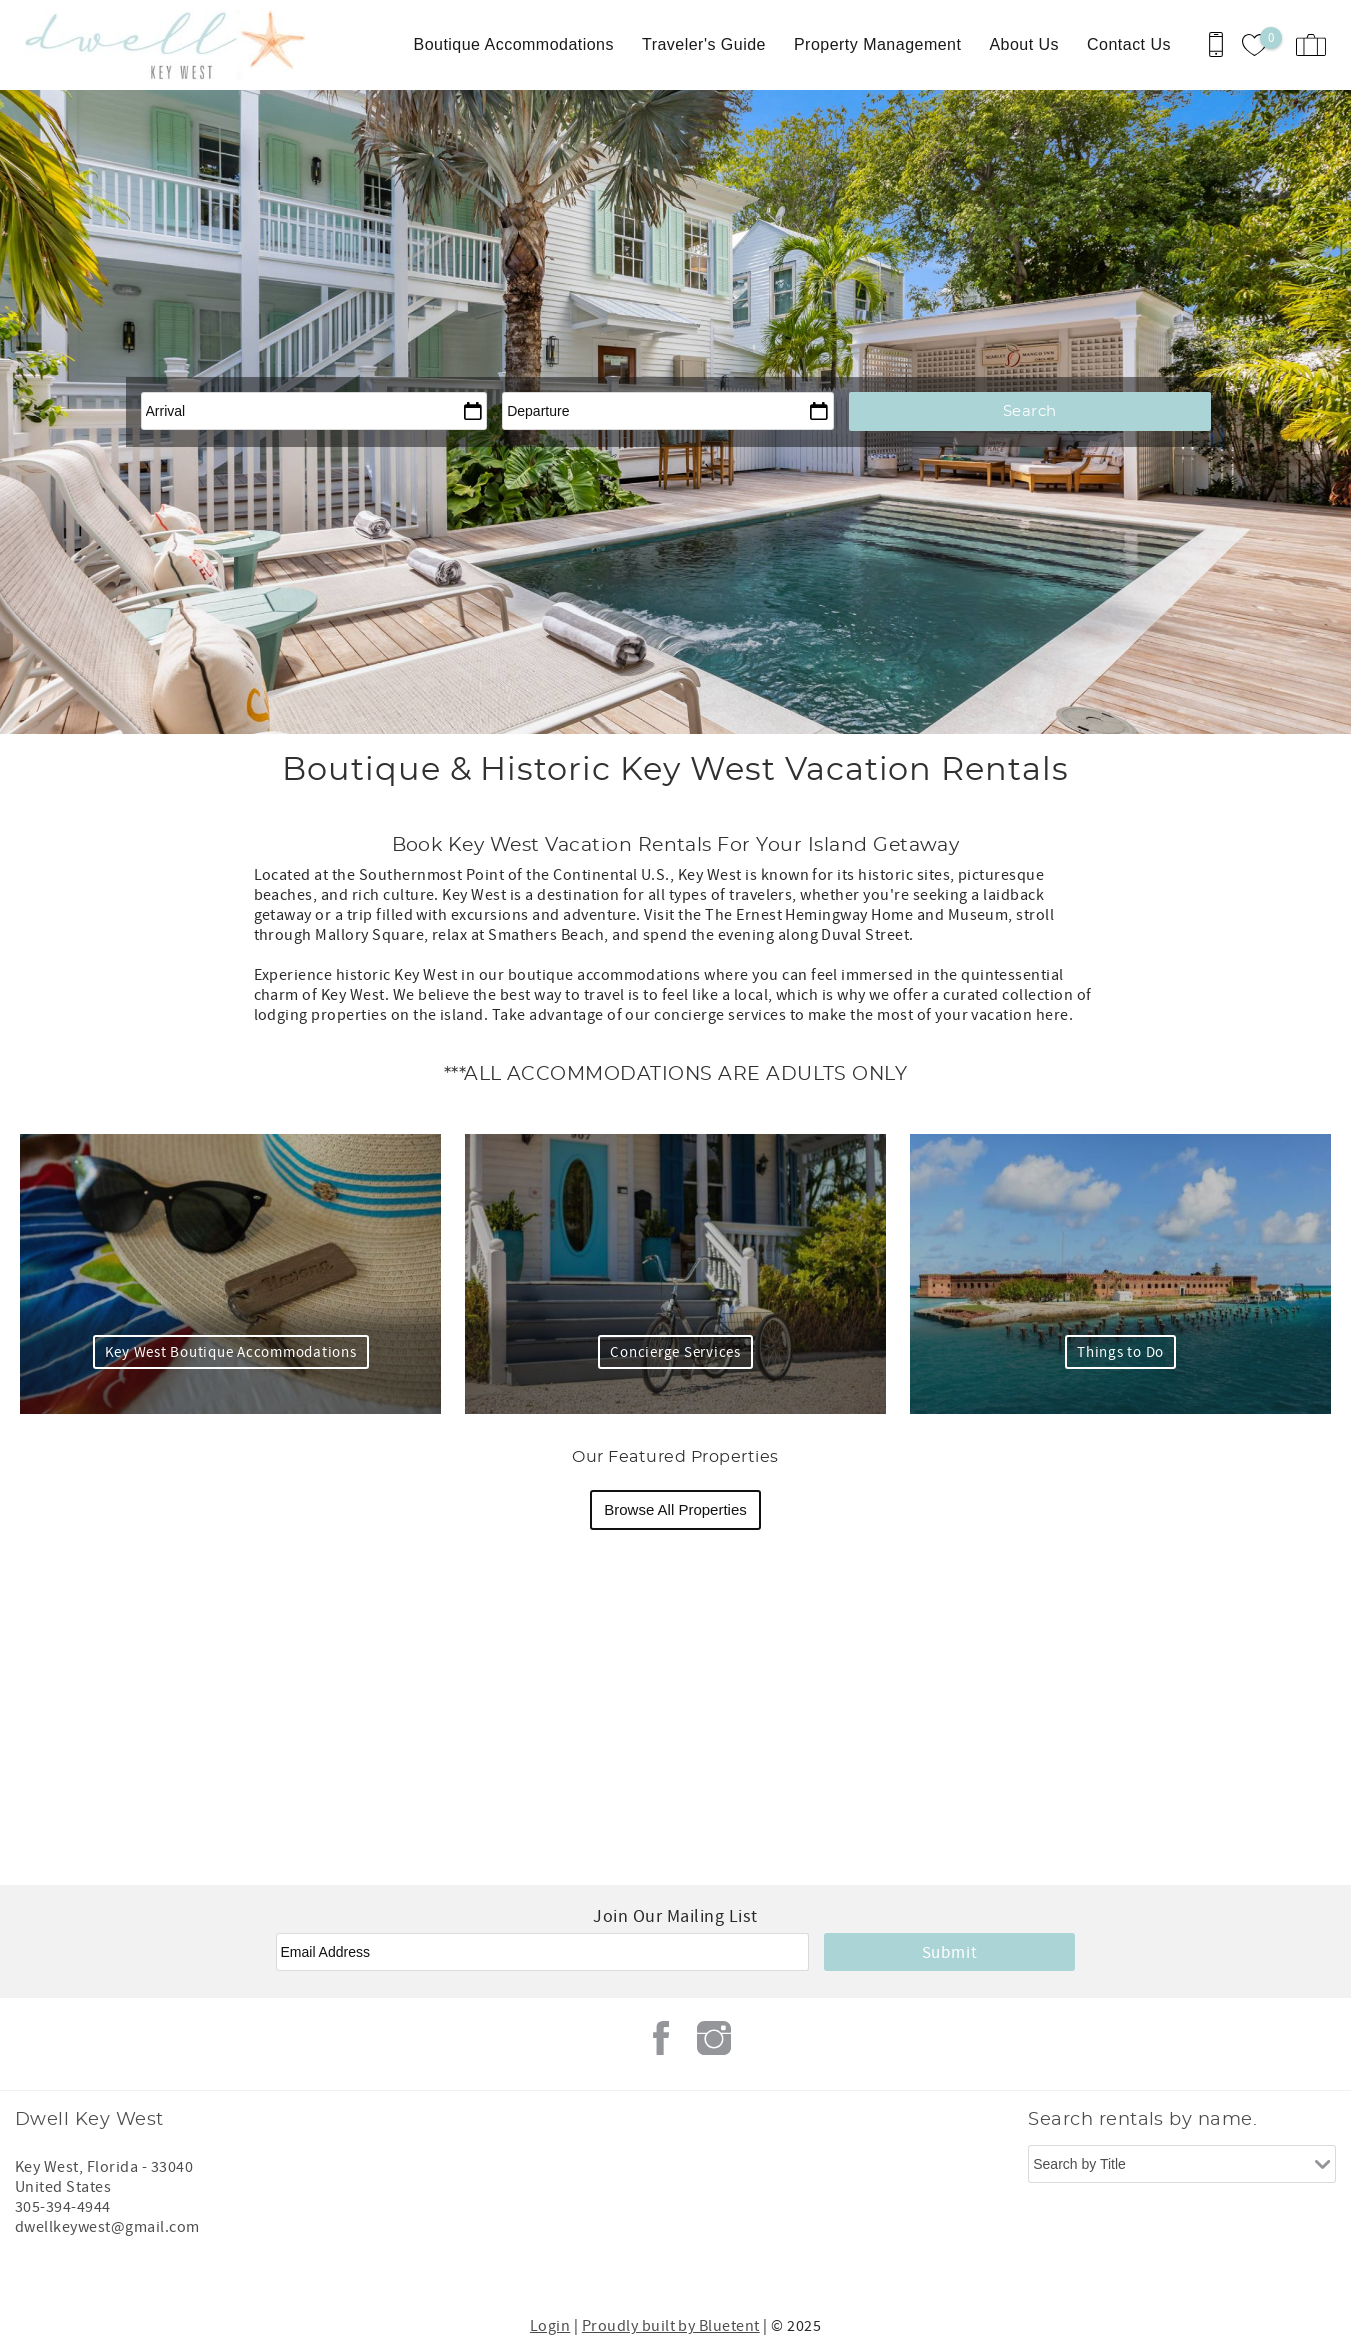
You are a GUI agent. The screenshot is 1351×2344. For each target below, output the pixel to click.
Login (550, 2326)
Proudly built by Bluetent (671, 2326)
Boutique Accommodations (513, 44)
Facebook (661, 2038)
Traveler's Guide (704, 44)
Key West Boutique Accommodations (231, 1352)
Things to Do (1120, 1352)
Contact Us (1129, 44)
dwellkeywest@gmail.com (107, 2227)
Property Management (877, 44)
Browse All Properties (675, 1509)
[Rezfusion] (186, 2269)
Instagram (714, 2038)
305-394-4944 (63, 2207)
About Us (1024, 44)
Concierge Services (675, 1352)
